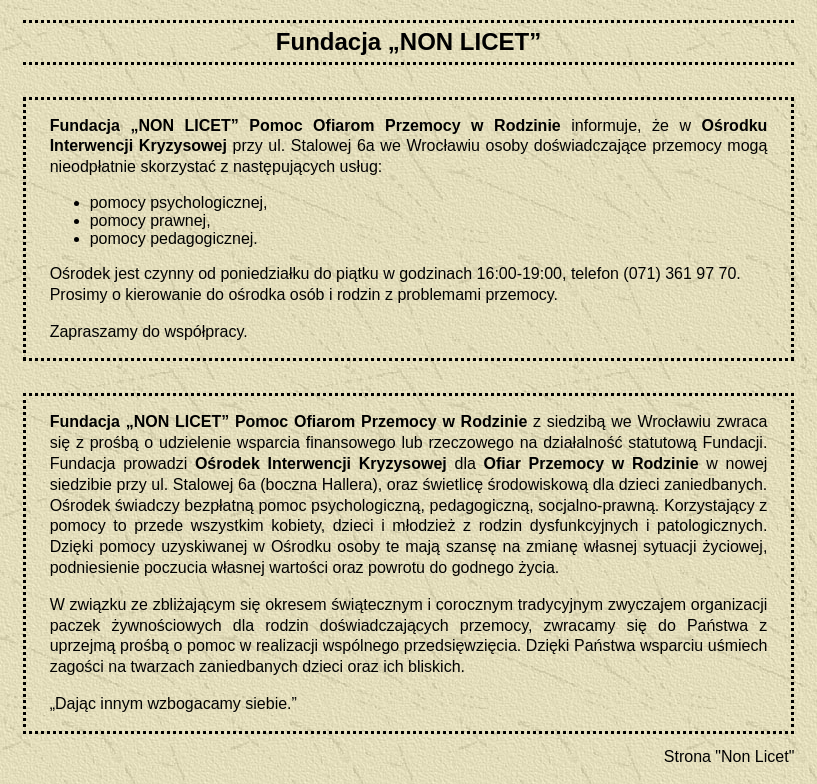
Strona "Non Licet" (729, 756)
